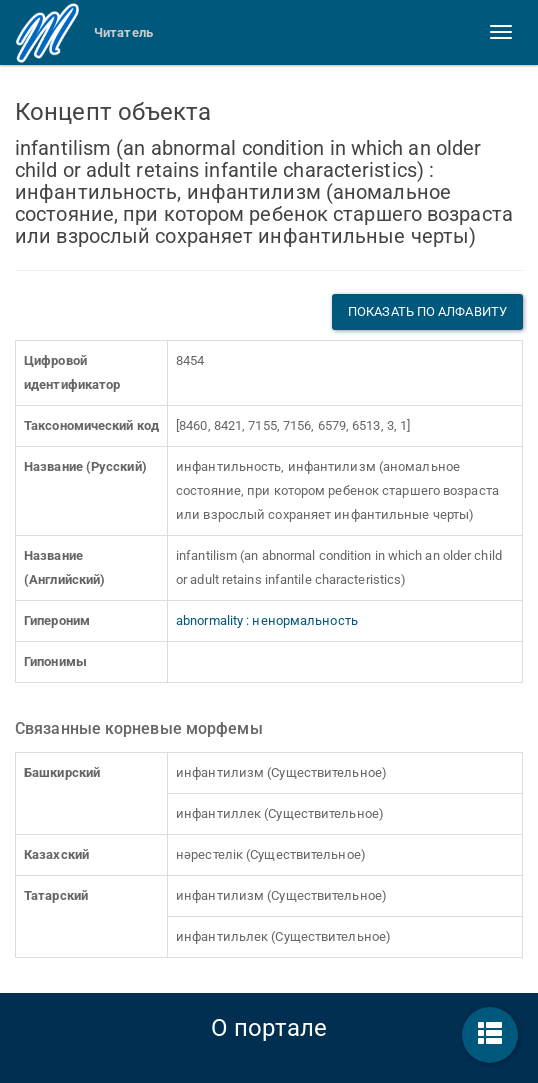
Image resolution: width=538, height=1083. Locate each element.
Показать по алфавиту (427, 311)
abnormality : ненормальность (267, 620)
